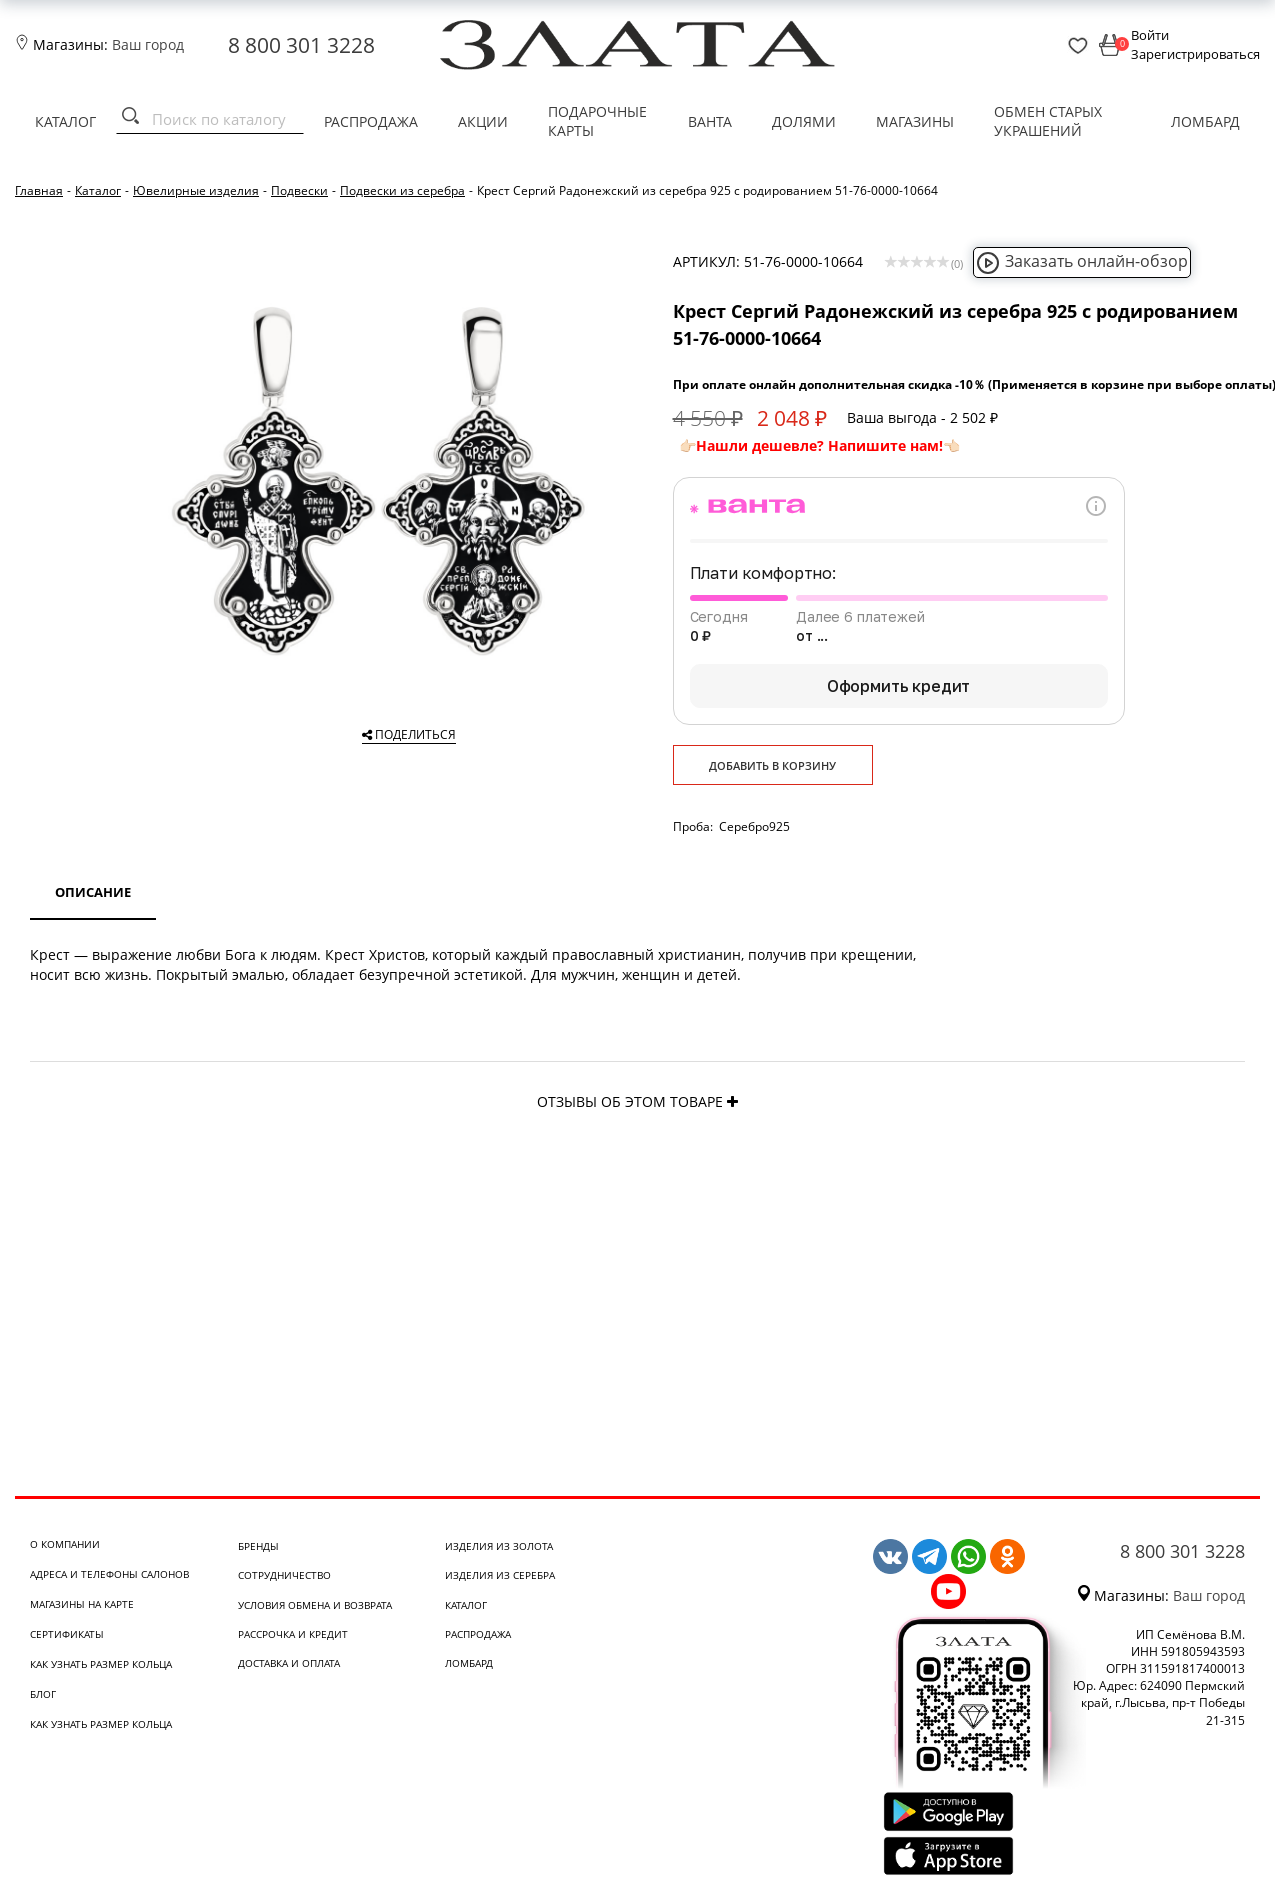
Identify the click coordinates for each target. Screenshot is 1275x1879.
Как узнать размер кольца (101, 1664)
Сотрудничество (284, 1575)
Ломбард (1205, 121)
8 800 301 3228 (301, 45)
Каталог (65, 121)
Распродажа (371, 121)
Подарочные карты (597, 121)
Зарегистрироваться (1195, 54)
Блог (43, 1694)
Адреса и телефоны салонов (109, 1574)
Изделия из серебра (500, 1575)
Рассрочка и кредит (293, 1634)
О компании (65, 1544)
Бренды (258, 1546)
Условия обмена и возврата (315, 1605)
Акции (483, 121)
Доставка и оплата (289, 1663)
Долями (804, 121)
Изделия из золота (499, 1546)
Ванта (710, 121)
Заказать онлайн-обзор (1082, 261)
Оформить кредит (899, 686)
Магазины (915, 121)
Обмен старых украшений (1048, 121)
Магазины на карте (82, 1604)
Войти (1150, 35)
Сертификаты (67, 1634)
